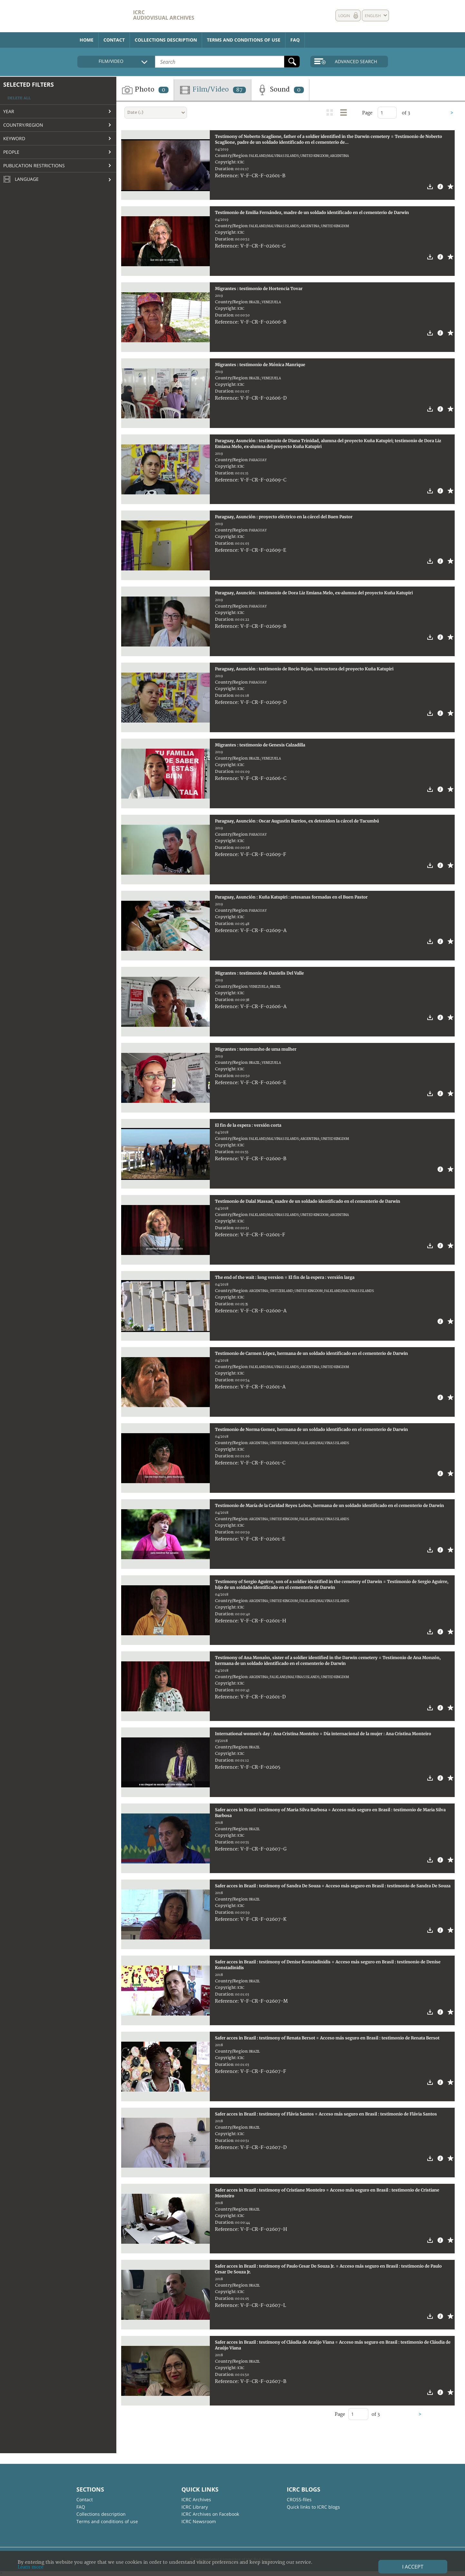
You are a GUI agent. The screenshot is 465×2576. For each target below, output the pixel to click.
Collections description (166, 40)
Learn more (31, 2567)
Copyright (225, 162)
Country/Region (23, 125)
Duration (224, 168)
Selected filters (28, 84)
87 (239, 90)
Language (21, 179)
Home (86, 40)
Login (344, 15)
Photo (145, 89)
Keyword (14, 138)
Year (8, 111)
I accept (412, 2566)
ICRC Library (194, 2507)
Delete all (19, 98)
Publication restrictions (34, 165)
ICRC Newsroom (198, 2521)
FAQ (295, 40)
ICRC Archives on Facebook (210, 2514)
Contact (114, 40)
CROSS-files (299, 2499)
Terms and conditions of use (243, 40)
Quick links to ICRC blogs (313, 2507)
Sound (280, 89)
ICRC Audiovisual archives (163, 15)
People (11, 152)
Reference (226, 176)
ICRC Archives (196, 2499)
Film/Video (212, 89)
